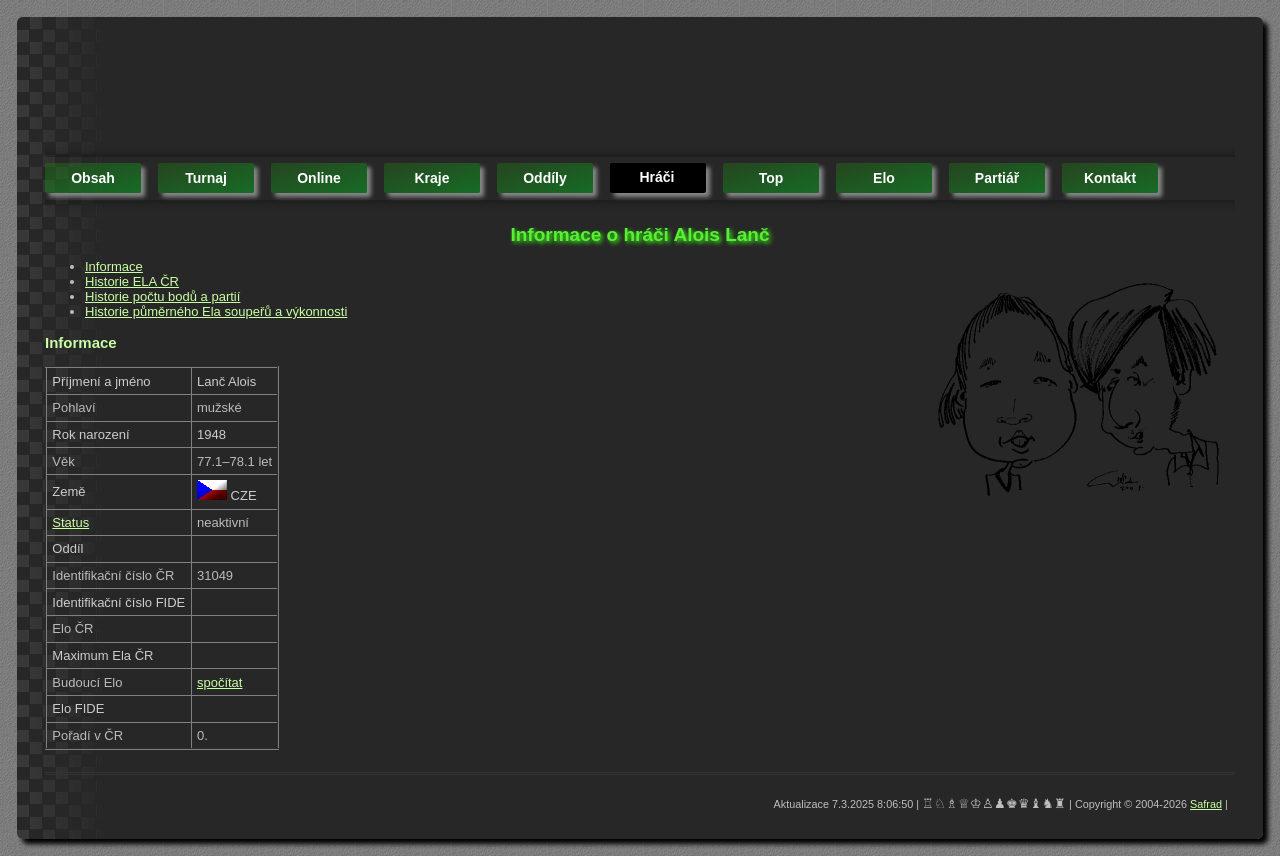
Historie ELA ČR (132, 281)
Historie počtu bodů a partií (162, 296)
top (771, 178)
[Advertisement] (409, 90)
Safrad (1206, 804)
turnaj (206, 178)
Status (70, 522)
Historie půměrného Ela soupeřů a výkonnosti (216, 311)
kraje (431, 178)
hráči (656, 177)
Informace (114, 266)
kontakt (1110, 178)
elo (884, 178)
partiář (997, 178)
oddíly (545, 178)
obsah (93, 178)
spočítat (220, 682)
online (319, 178)
